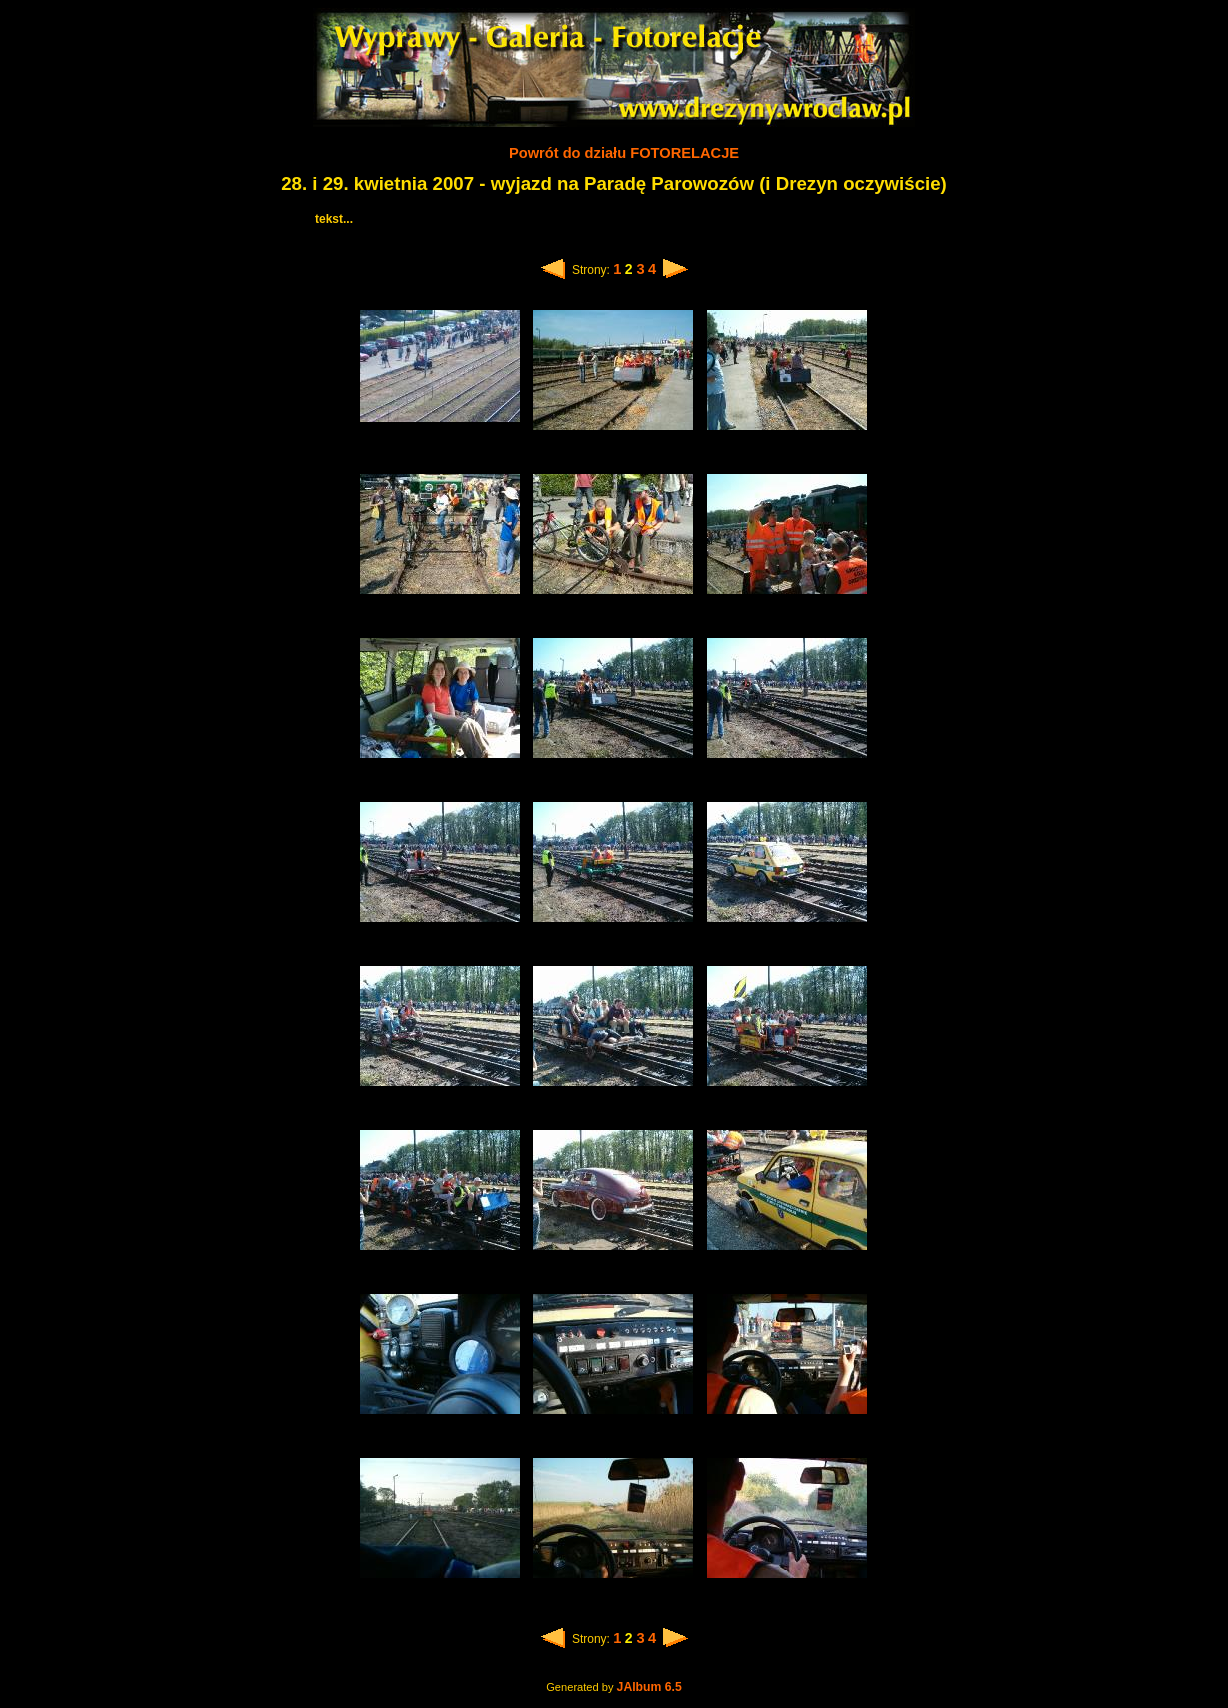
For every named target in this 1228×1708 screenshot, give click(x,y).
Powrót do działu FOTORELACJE (624, 153)
